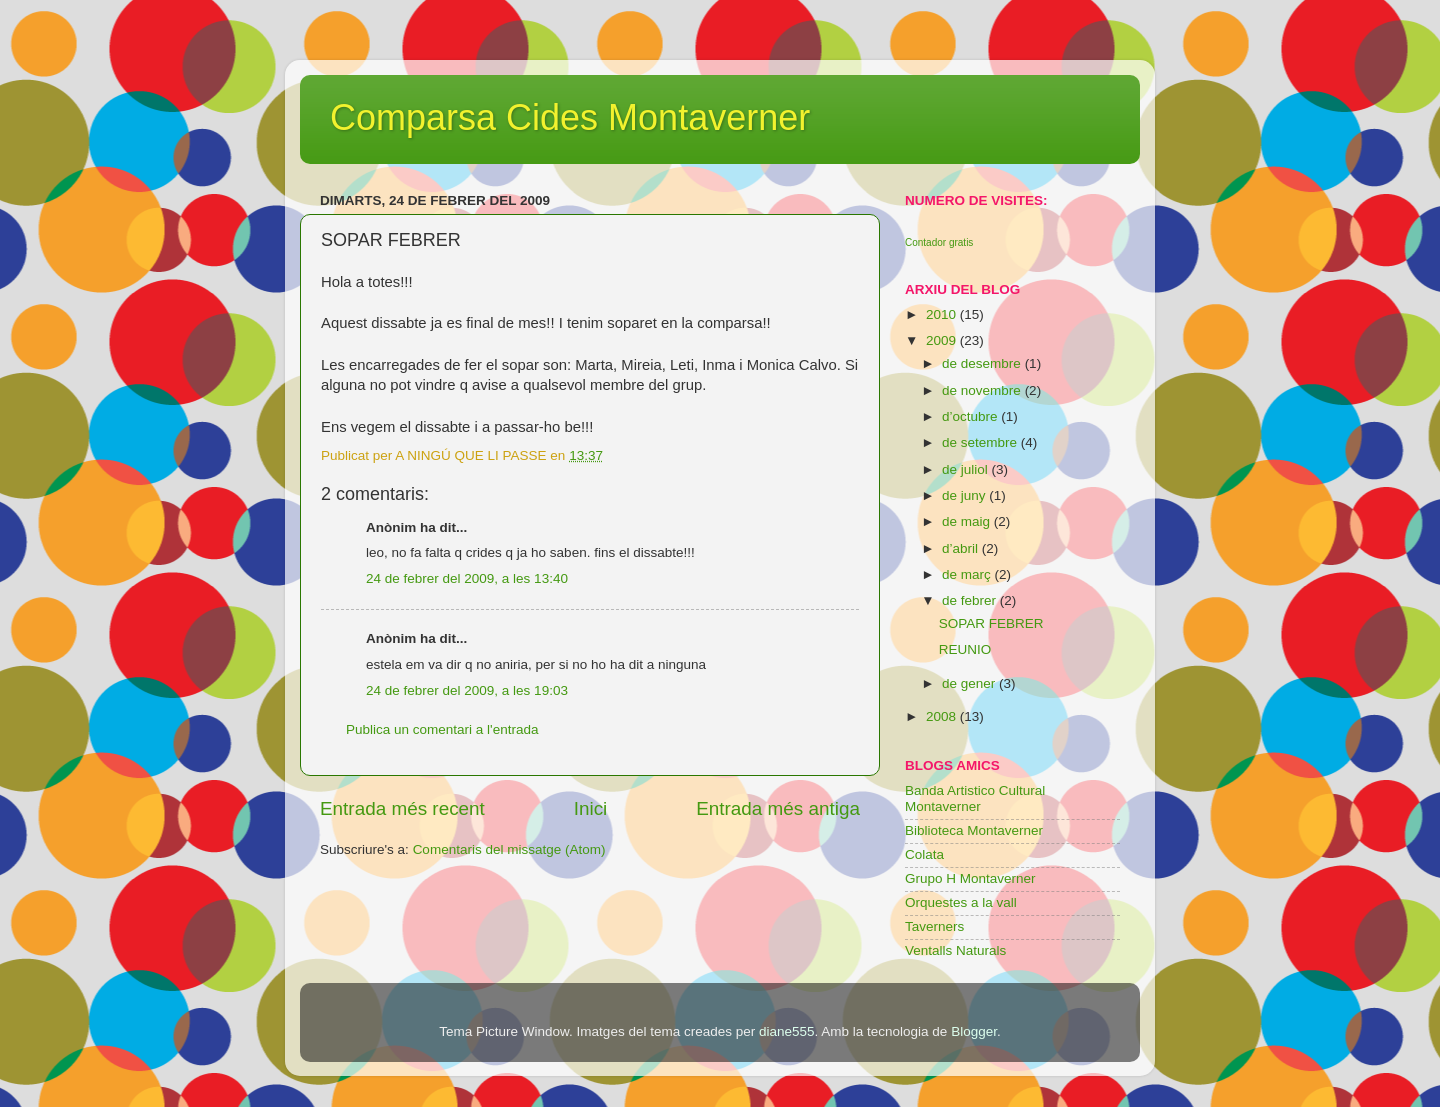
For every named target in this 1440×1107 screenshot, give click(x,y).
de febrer (971, 600)
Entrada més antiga (778, 808)
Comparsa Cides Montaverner (570, 117)
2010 (943, 314)
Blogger (974, 1031)
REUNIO (965, 649)
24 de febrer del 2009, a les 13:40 (467, 578)
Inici (591, 808)
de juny (965, 495)
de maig (968, 521)
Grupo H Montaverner (970, 878)
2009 (943, 340)
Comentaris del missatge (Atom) (509, 849)
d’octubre (971, 416)
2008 (943, 716)
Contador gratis (939, 242)
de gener (970, 683)
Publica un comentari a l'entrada (442, 729)
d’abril (962, 548)
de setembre (981, 442)
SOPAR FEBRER (991, 623)
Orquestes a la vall (961, 902)
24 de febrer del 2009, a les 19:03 (467, 690)
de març (968, 574)
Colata (924, 854)
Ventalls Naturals (955, 950)
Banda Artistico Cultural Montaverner (975, 798)
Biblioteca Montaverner (974, 830)
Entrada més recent (402, 808)
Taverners (934, 926)
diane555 (787, 1031)
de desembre (983, 363)
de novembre (983, 390)
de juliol (967, 469)
